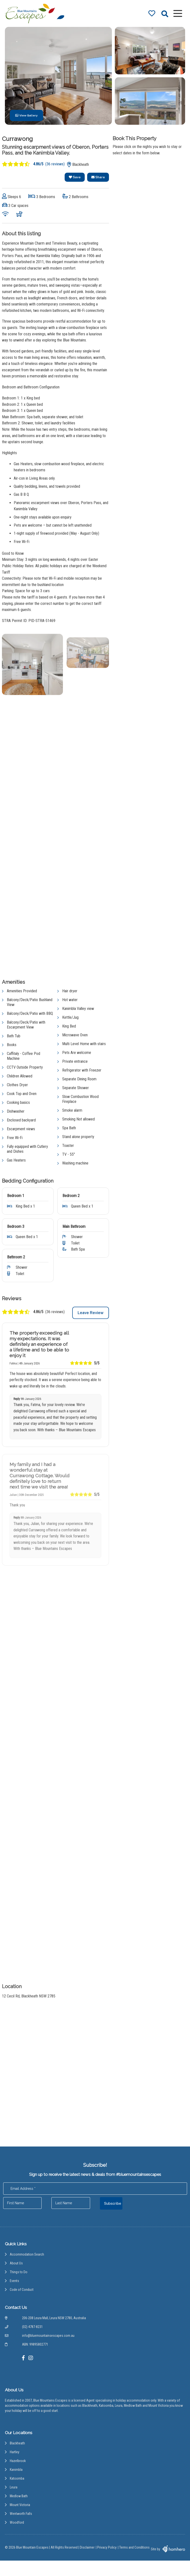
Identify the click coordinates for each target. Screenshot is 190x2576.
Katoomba (17, 2478)
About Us (16, 2263)
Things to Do (18, 2272)
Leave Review (91, 1320)
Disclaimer (87, 2547)
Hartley (14, 2452)
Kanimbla (16, 2470)
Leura (13, 2487)
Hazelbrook (18, 2461)
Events (14, 2281)
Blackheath (17, 2443)
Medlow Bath (19, 2496)
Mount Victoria (20, 2505)
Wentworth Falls (21, 2514)
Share (98, 177)
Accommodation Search (27, 2254)
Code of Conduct (22, 2290)
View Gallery (26, 115)
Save (75, 177)
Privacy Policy (107, 2547)
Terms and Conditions (134, 2547)
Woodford (17, 2522)
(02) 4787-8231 (32, 2327)
